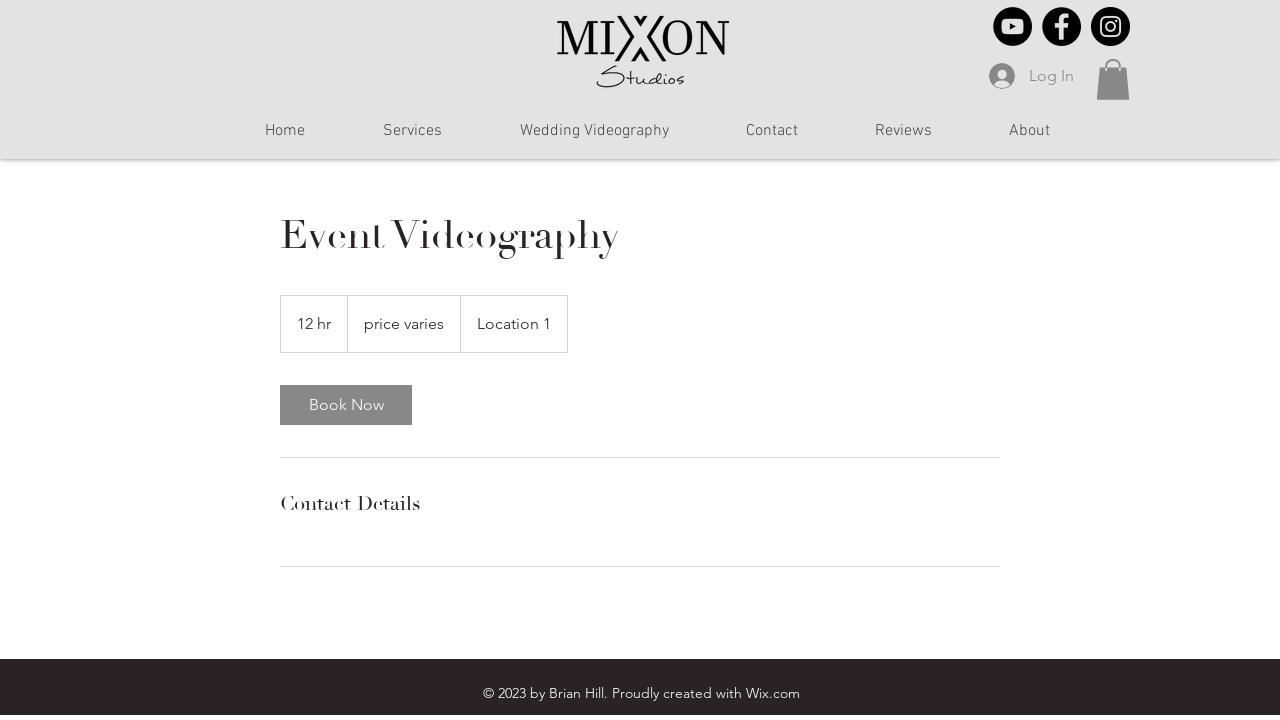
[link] (346, 405)
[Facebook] (1061, 26)
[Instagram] (1110, 26)
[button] (1113, 79)
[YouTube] (1012, 26)
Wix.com (773, 693)
